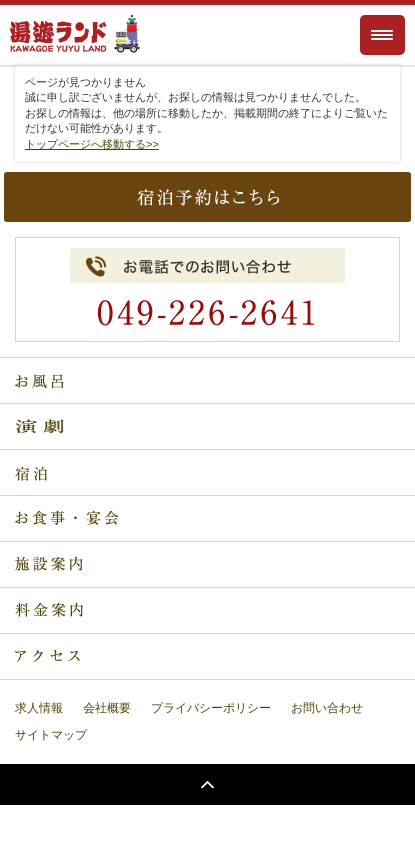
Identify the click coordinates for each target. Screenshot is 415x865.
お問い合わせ (327, 708)
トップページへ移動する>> (92, 144)
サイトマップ (51, 735)
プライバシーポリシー (211, 708)
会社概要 (107, 708)
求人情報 (39, 708)
